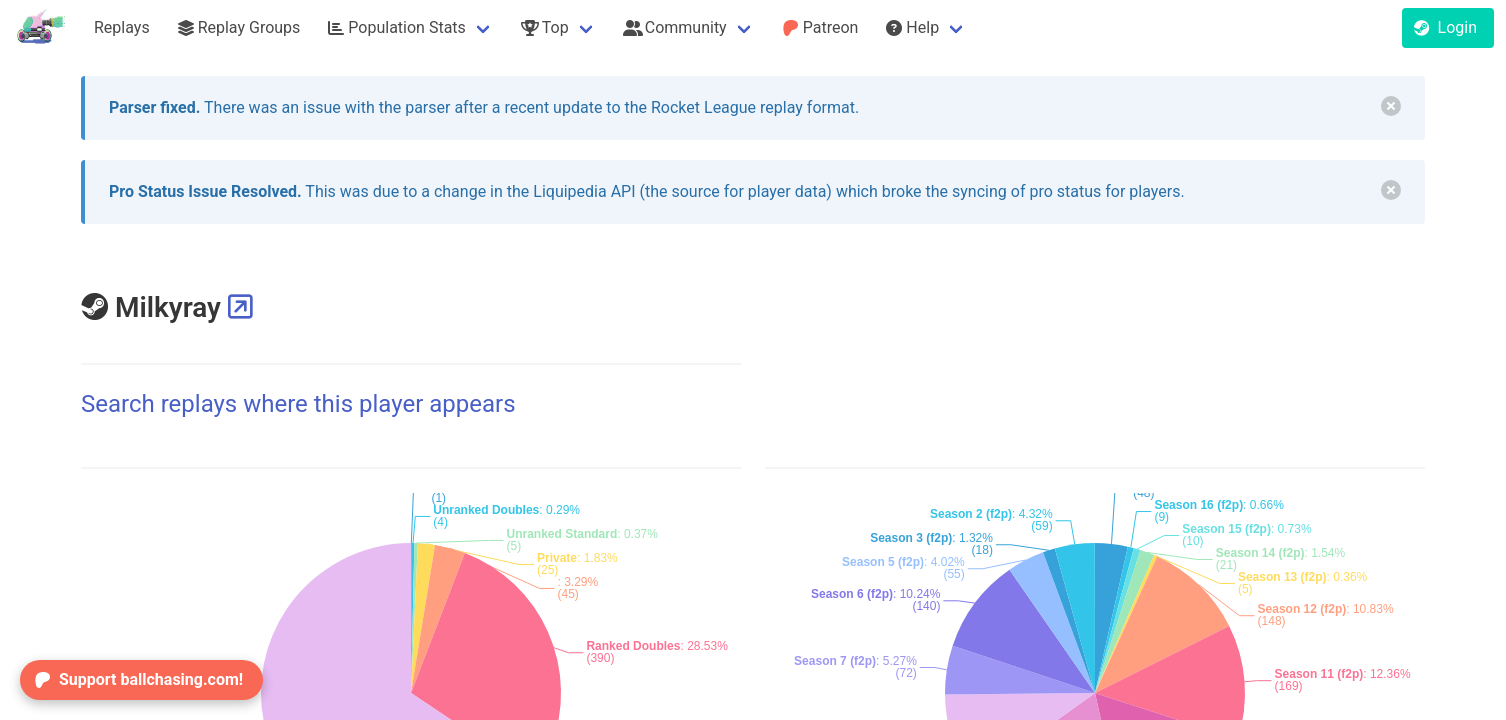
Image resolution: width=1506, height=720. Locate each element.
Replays (122, 27)
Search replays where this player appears (298, 404)
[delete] (1391, 106)
